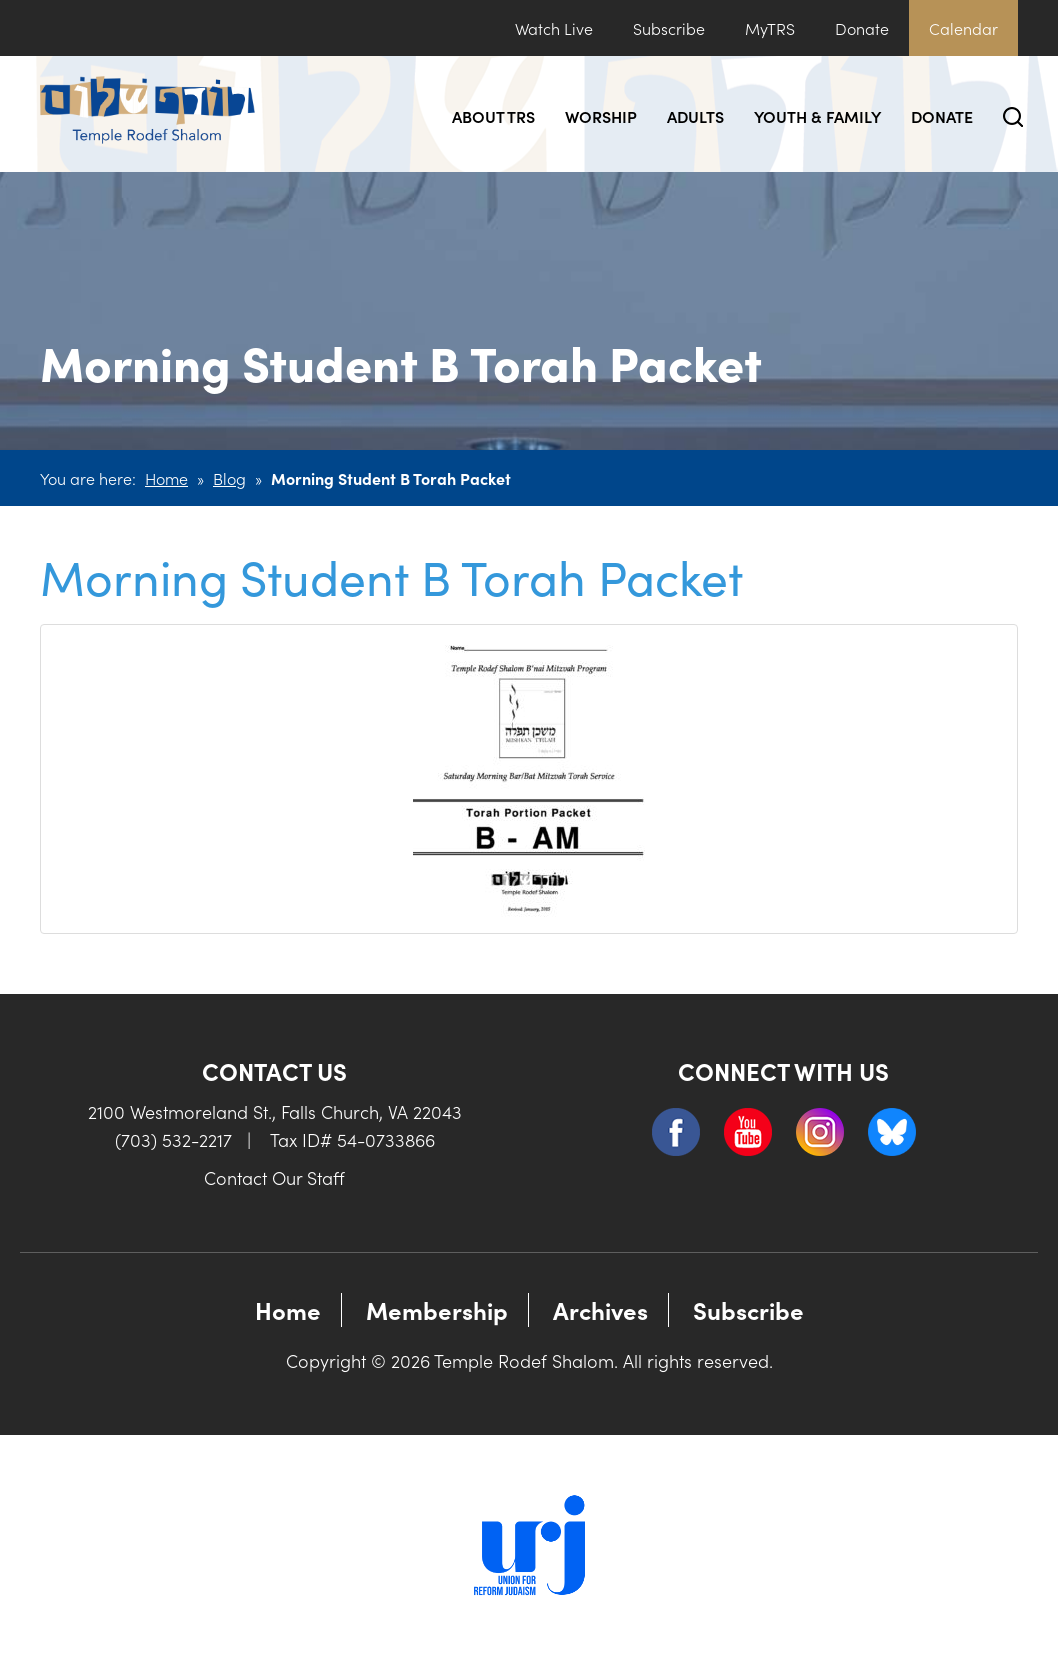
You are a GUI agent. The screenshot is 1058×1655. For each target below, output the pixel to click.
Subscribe (669, 28)
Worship (601, 116)
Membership (437, 1309)
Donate (862, 28)
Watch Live (554, 28)
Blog (229, 478)
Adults (695, 116)
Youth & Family (817, 116)
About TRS (493, 116)
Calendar (963, 28)
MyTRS (770, 28)
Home (166, 478)
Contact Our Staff (274, 1177)
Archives (600, 1309)
